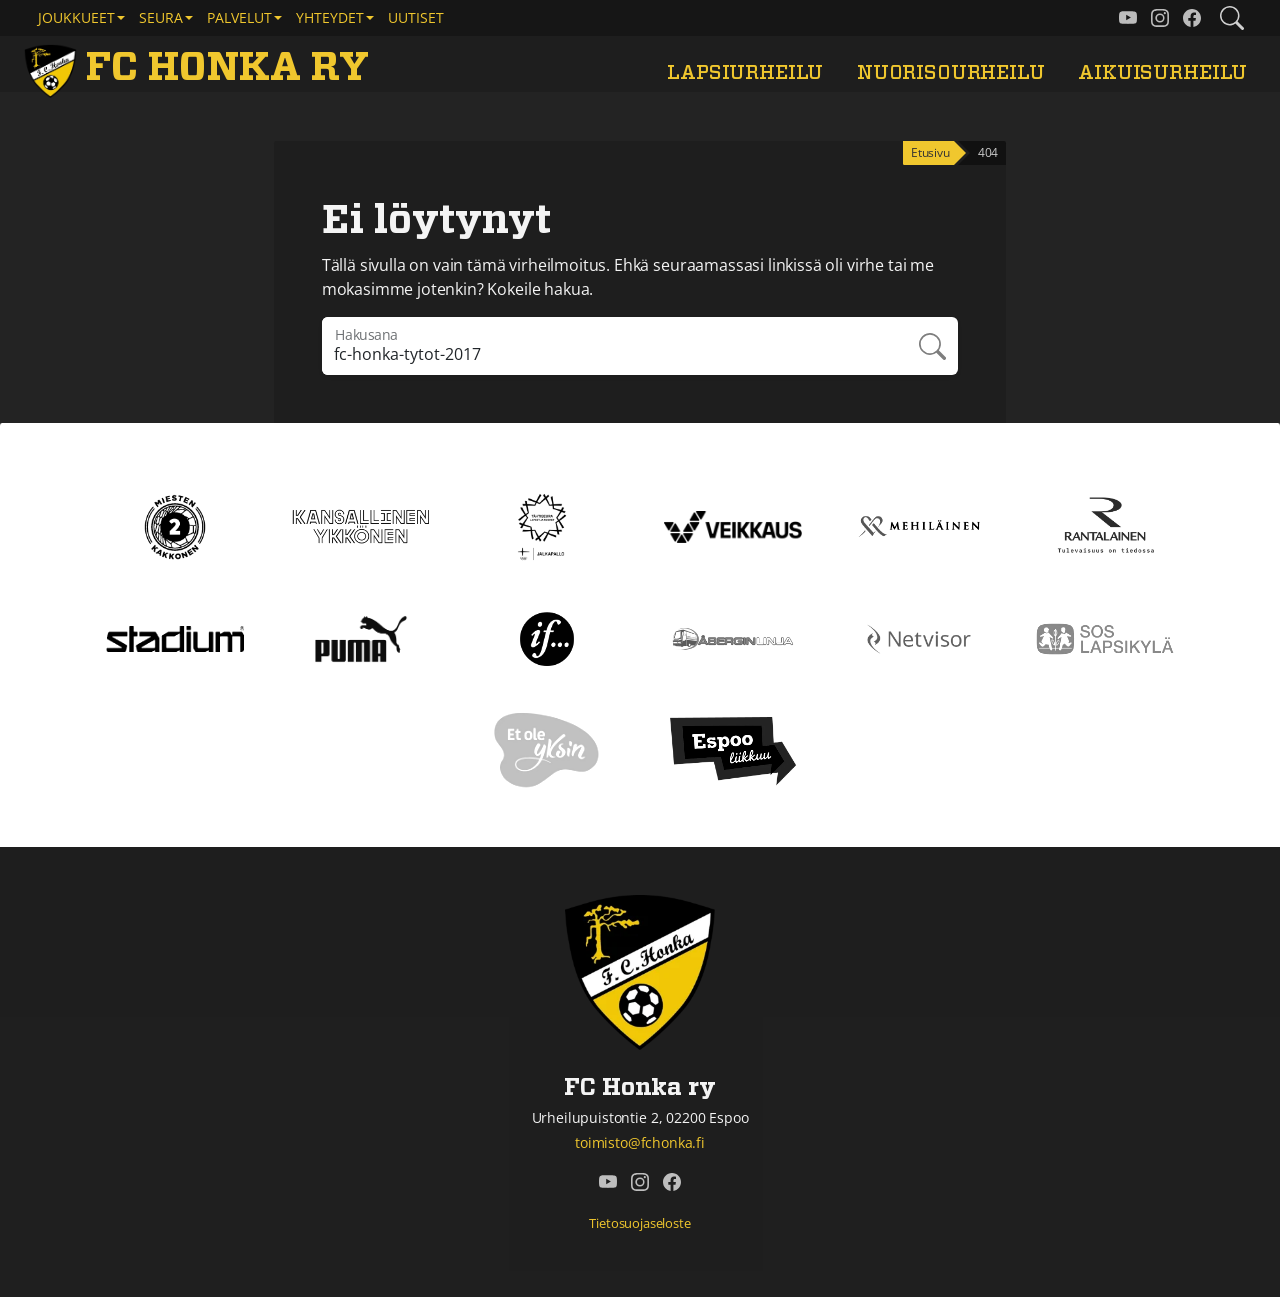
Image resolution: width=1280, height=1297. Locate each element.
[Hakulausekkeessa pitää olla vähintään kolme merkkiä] (614, 346)
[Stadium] (175, 637)
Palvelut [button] (239, 17)
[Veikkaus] (733, 525)
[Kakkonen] (175, 525)
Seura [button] (161, 17)
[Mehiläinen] (919, 525)
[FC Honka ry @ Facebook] (1192, 18)
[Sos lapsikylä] (1105, 637)
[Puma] (361, 637)
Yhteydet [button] (330, 17)
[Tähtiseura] (546, 525)
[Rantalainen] (1105, 525)
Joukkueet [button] (76, 17)
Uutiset (416, 17)
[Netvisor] (919, 637)
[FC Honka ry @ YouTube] (1128, 18)
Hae (931, 346)
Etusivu (930, 152)
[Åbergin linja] (732, 637)
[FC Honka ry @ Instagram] (1160, 18)
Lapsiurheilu (745, 73)
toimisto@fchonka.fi (640, 1142)
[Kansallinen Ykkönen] (361, 525)
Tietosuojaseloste (639, 1223)
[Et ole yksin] (547, 749)
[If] (547, 637)
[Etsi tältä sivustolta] (1232, 18)
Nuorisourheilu (951, 73)
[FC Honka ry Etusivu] (200, 68)
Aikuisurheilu (1162, 73)
